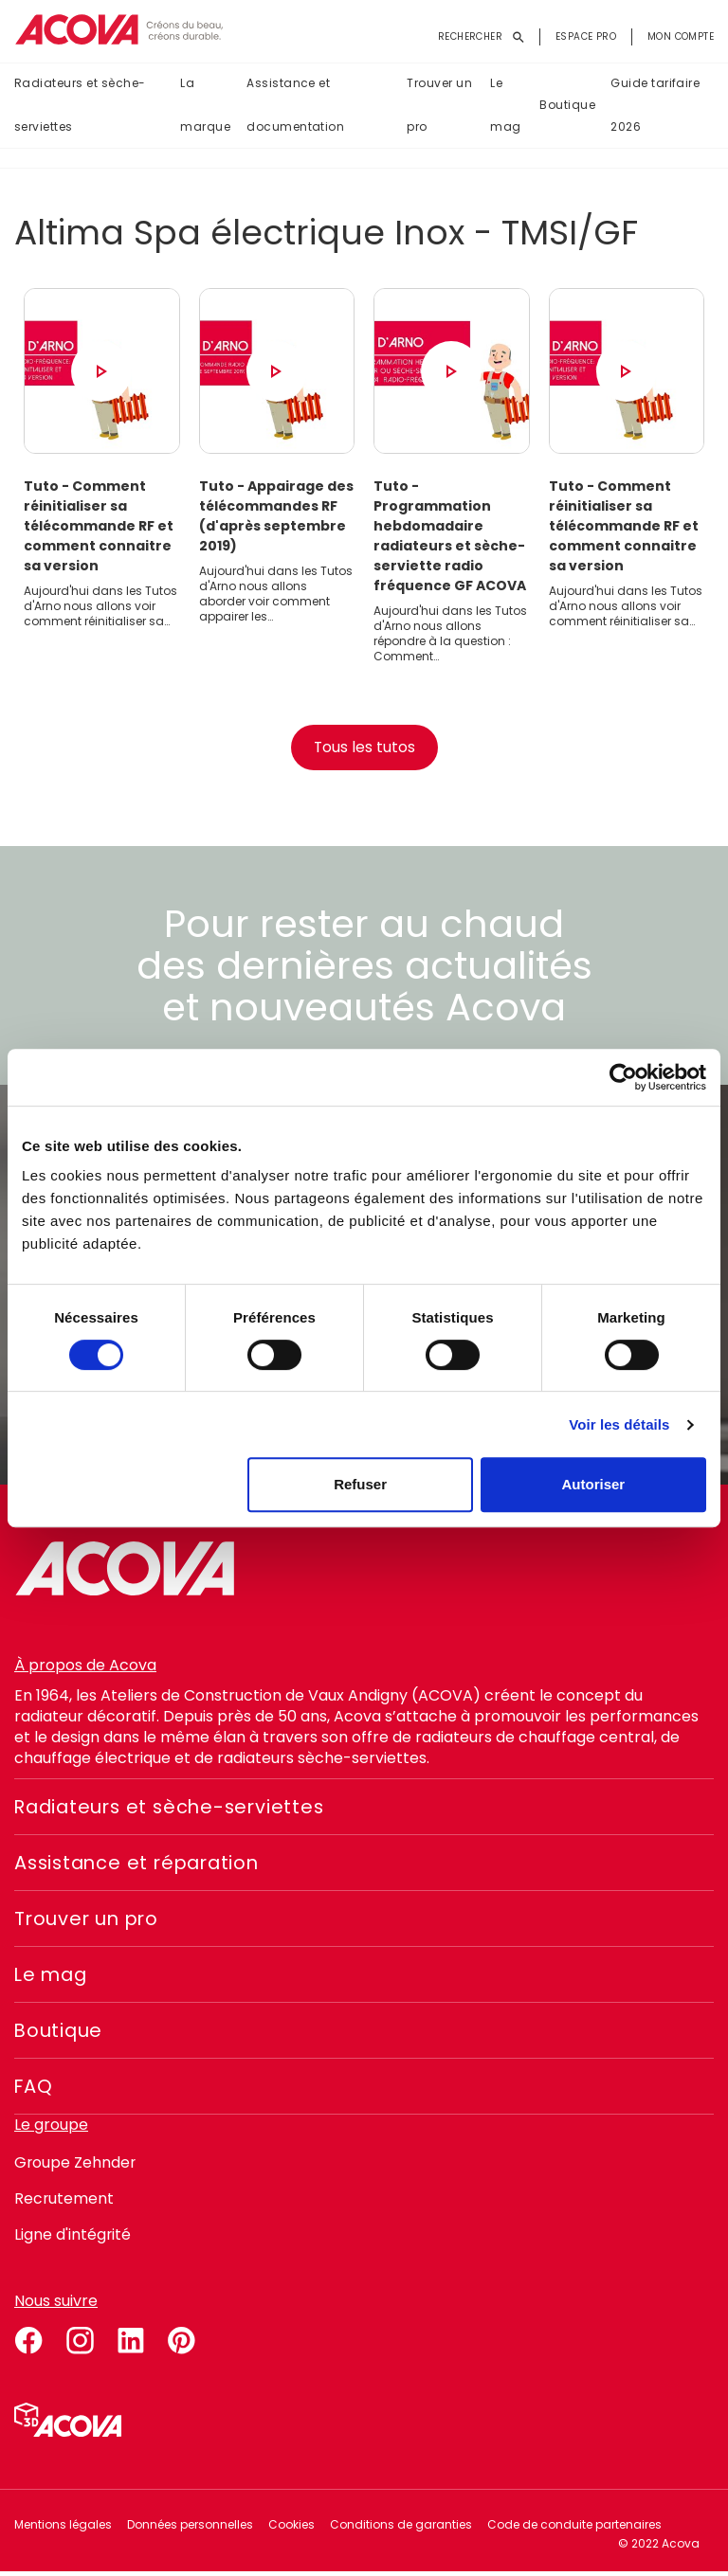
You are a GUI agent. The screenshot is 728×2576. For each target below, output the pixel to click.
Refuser (360, 1484)
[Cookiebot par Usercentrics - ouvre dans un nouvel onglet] (623, 1077)
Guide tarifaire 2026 (655, 105)
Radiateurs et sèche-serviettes (80, 105)
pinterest (182, 2341)
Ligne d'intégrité (73, 2238)
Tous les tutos (364, 751)
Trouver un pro (439, 105)
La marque (205, 105)
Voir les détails (619, 1424)
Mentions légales (63, 2528)
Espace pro (585, 36)
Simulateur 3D (67, 2423)
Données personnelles (190, 2528)
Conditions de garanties (401, 2528)
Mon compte (680, 36)
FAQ (34, 2090)
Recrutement (64, 2202)
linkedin (131, 2341)
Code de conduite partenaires (574, 2528)
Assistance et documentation (295, 105)
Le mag (505, 105)
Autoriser (594, 1484)
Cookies (291, 2528)
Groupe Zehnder (75, 2166)
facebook (28, 2341)
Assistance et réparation (141, 1866)
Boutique (567, 106)
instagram (79, 2341)
